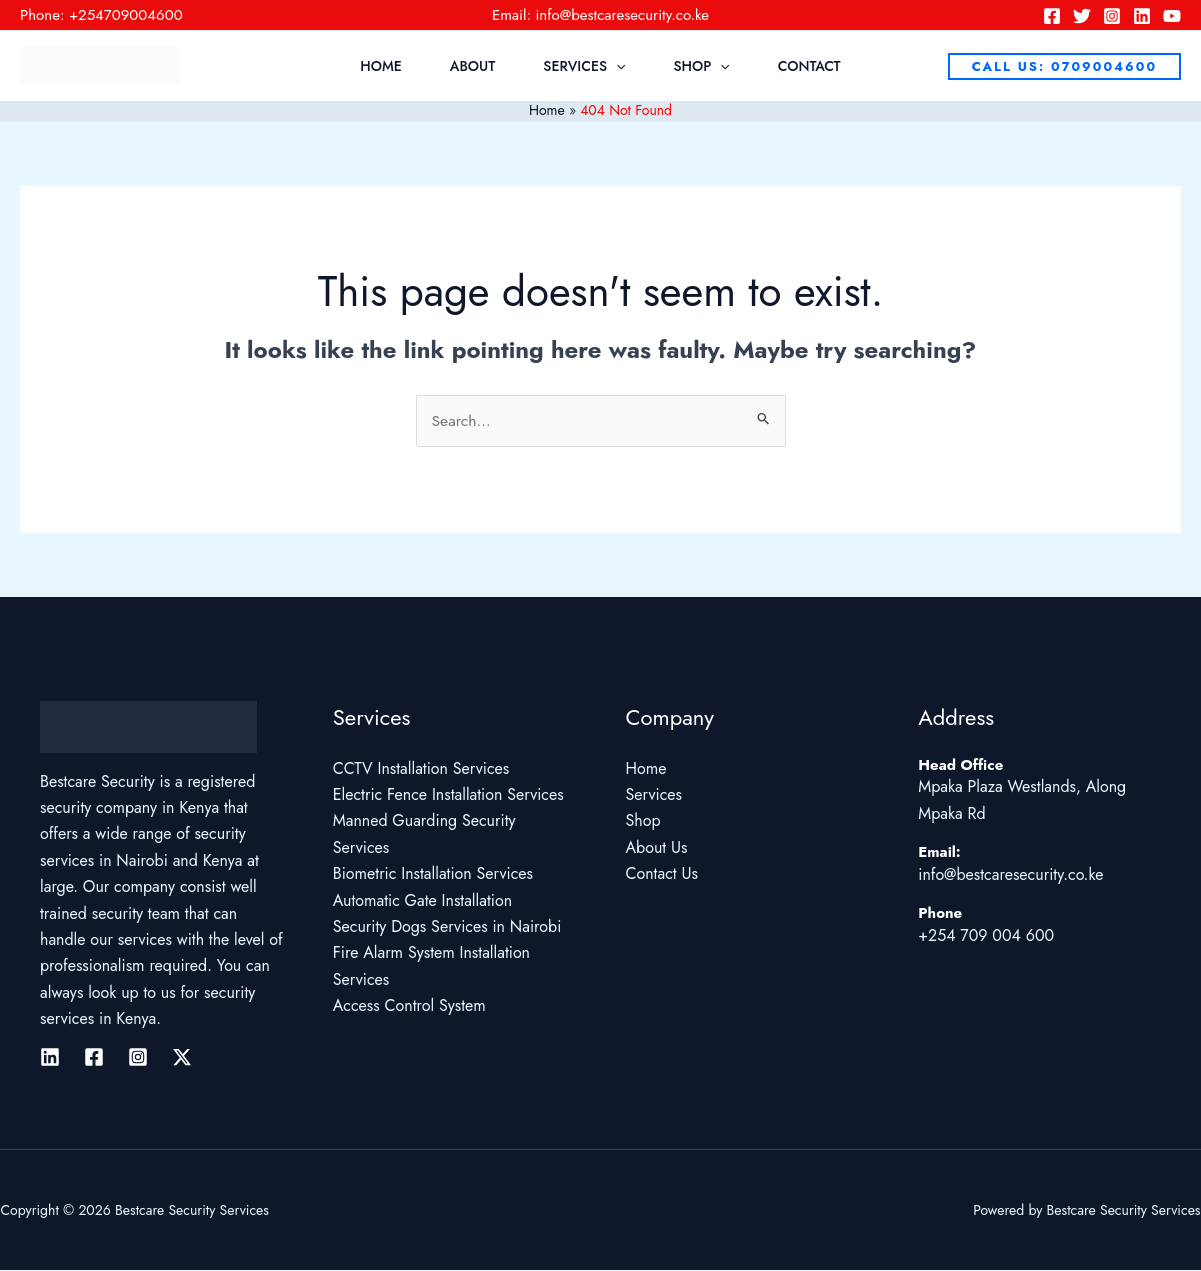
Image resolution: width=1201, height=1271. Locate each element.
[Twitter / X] (182, 1057)
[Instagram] (1112, 16)
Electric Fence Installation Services (448, 795)
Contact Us (662, 874)
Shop (701, 66)
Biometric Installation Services (433, 874)
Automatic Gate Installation (422, 900)
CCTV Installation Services (421, 768)
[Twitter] (1082, 16)
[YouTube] (1172, 16)
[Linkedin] (1142, 16)
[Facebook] (1052, 16)
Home (380, 66)
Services (584, 66)
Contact (809, 66)
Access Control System (409, 1006)
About (473, 66)
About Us (657, 847)
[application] (616, 66)
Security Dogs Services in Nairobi (447, 927)
